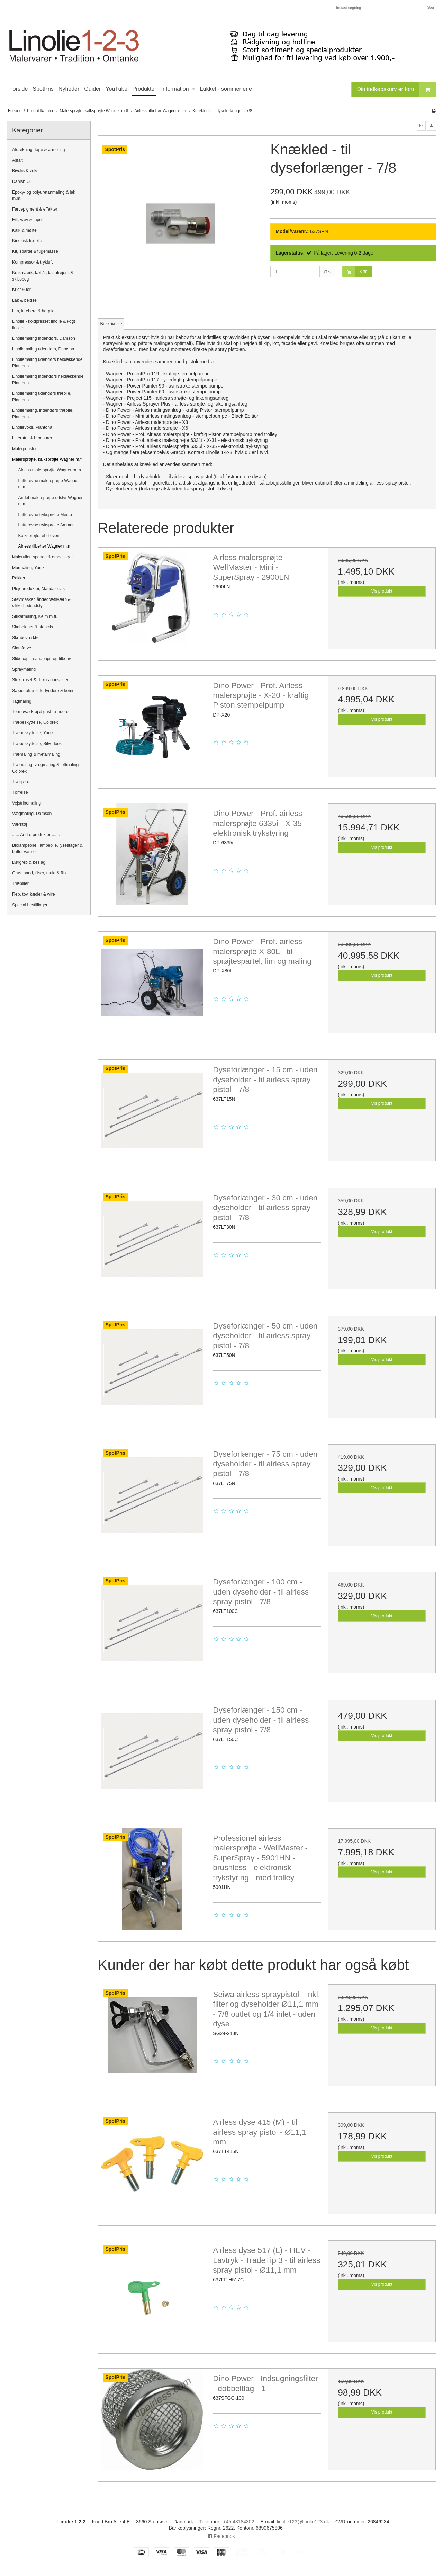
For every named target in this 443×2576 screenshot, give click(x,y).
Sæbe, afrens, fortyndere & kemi (42, 690)
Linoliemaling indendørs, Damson (43, 338)
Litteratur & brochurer (32, 438)
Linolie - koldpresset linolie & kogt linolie (43, 324)
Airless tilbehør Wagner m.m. (45, 546)
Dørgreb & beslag (28, 862)
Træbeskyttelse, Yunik (33, 732)
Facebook (221, 2536)
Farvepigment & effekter (34, 209)
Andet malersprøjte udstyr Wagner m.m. (50, 500)
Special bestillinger (29, 905)
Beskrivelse (111, 323)
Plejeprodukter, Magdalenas (38, 588)
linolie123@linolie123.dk (303, 2521)
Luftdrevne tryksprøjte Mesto (45, 514)
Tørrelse (20, 792)
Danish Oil (22, 181)
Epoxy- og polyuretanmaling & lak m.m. (43, 195)
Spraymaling (24, 669)
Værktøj (19, 824)
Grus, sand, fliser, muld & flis (39, 873)
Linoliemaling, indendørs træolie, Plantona (42, 413)
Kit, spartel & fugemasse (35, 251)
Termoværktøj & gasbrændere (40, 711)
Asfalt (17, 160)
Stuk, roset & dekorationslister (40, 679)
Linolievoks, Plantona (32, 427)
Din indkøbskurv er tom (396, 89)
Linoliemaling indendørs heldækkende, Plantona (48, 379)
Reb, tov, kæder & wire (33, 894)
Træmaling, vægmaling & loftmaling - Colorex (46, 767)
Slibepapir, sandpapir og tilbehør (42, 658)
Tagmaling (21, 701)
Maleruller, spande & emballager (42, 556)
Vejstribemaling (26, 803)
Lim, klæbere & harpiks (33, 311)
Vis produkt (381, 591)
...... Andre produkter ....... (36, 834)
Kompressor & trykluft (32, 262)
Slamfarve (21, 648)
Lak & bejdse (24, 300)
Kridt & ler (21, 289)
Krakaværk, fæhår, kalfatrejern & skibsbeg (42, 275)
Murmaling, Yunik (28, 567)
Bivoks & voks (25, 170)
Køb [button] (355, 271)
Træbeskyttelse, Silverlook (37, 743)
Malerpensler (24, 448)
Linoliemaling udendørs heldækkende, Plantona (48, 362)
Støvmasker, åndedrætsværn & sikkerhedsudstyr (41, 602)
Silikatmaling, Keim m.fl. (34, 616)
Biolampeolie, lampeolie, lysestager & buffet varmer (47, 848)
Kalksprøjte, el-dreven (39, 535)
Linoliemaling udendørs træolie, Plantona (41, 396)
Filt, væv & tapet (27, 219)
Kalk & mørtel (25, 230)
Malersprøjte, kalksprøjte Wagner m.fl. (47, 459)
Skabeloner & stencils (32, 626)
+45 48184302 (238, 2521)
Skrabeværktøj (26, 637)
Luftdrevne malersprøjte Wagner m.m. (48, 483)
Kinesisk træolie (27, 240)
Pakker (18, 578)
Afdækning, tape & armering (38, 149)
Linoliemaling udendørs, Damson (43, 349)
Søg (430, 7)
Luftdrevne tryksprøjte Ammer (46, 525)
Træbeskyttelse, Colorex (35, 722)
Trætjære (20, 781)
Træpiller (20, 883)
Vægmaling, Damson (32, 813)
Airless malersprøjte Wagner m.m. (50, 470)
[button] (421, 126)
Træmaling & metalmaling (36, 754)
